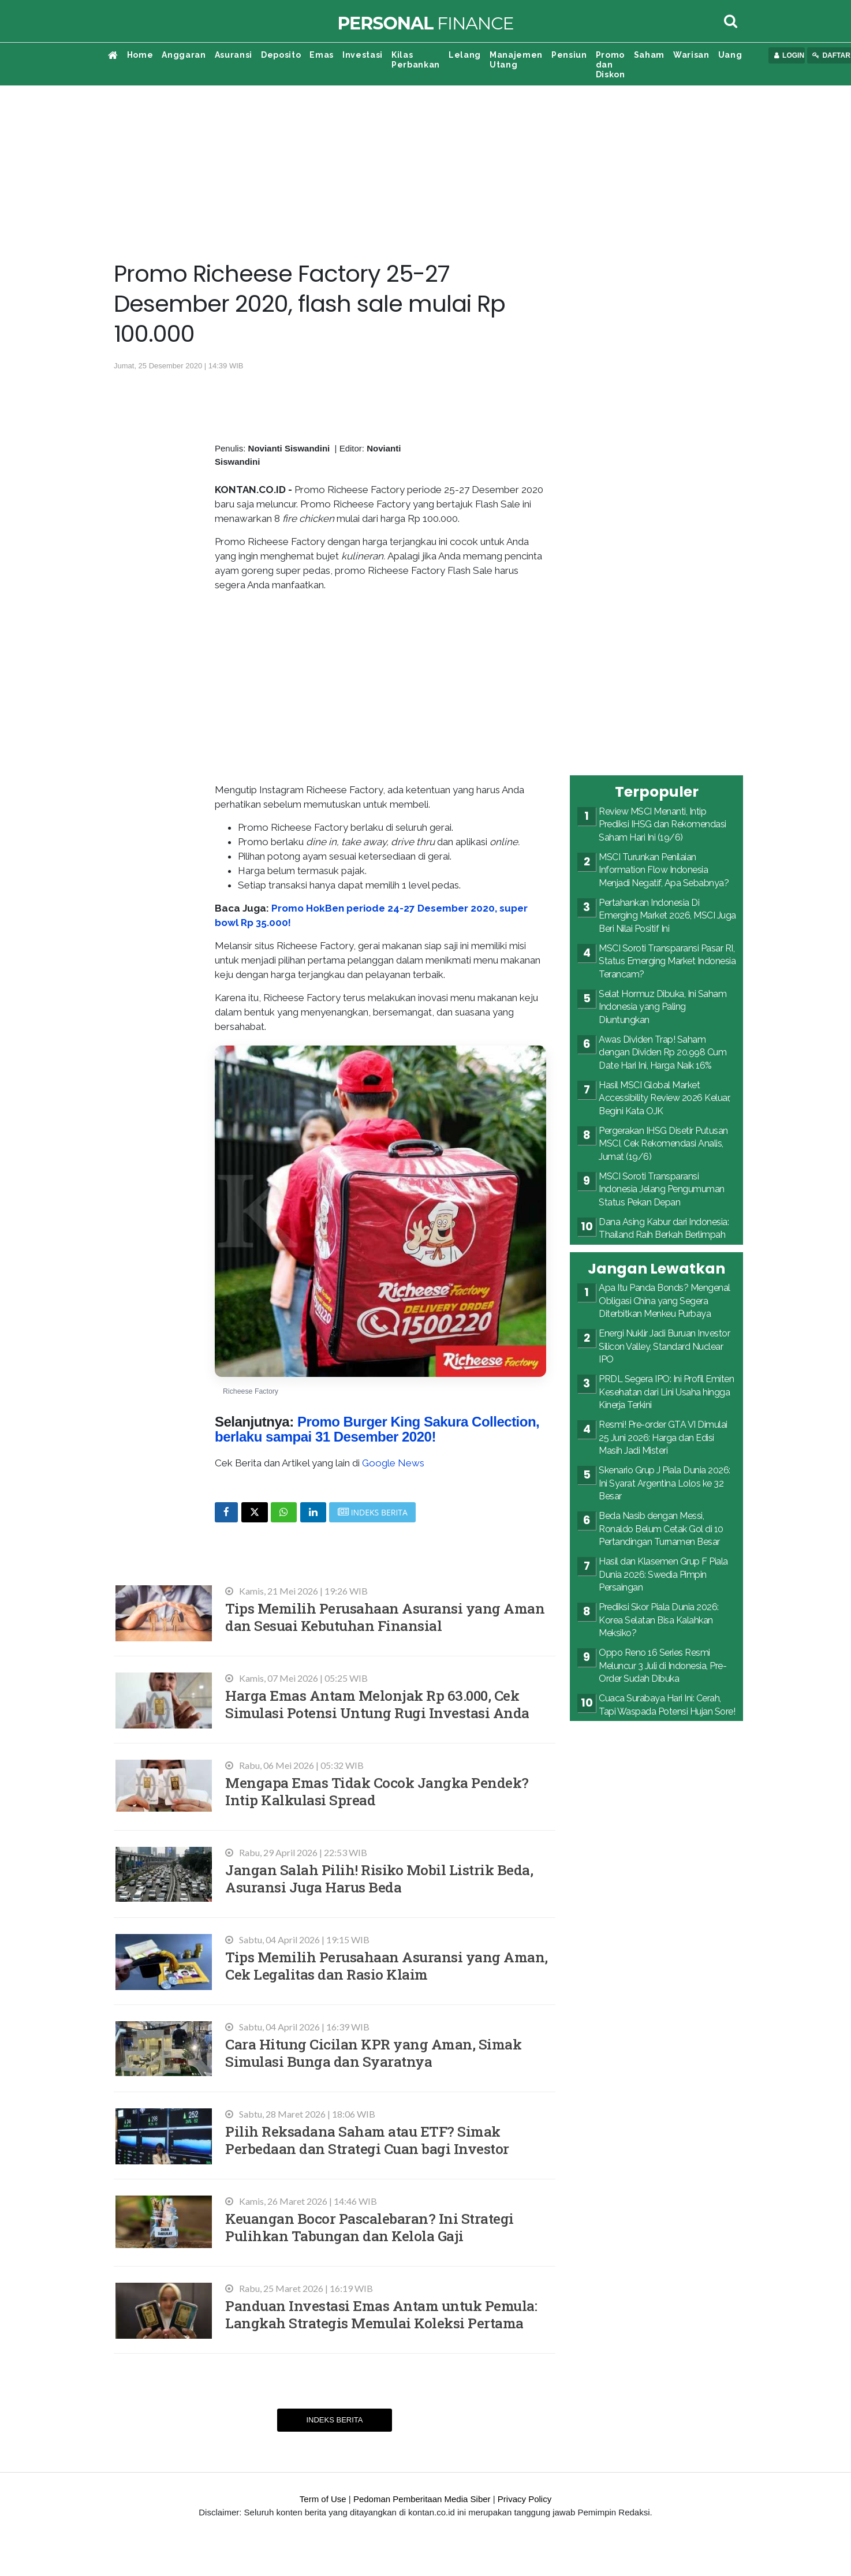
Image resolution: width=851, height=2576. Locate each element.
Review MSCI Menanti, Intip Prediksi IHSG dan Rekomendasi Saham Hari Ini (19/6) (662, 824)
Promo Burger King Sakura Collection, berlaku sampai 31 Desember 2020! (377, 1429)
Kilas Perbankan (415, 59)
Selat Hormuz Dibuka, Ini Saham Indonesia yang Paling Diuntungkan (662, 1006)
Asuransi (233, 54)
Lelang (465, 54)
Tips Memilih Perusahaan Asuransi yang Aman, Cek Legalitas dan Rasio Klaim (386, 1965)
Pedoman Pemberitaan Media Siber (422, 2499)
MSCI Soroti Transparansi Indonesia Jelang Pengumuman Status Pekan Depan (662, 1189)
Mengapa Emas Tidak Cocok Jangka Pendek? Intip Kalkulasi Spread (377, 1791)
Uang (730, 54)
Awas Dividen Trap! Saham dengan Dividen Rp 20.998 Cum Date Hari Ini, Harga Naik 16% (662, 1052)
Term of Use (323, 2499)
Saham (649, 54)
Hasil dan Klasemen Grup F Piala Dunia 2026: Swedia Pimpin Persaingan (663, 1574)
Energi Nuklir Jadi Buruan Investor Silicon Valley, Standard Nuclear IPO (664, 1346)
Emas (321, 54)
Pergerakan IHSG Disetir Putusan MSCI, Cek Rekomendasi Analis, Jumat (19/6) (663, 1143)
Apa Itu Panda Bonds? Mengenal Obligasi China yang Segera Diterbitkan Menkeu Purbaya (664, 1300)
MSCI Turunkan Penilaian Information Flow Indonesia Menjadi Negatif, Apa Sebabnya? (664, 870)
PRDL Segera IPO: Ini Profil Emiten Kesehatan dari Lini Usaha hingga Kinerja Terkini (666, 1391)
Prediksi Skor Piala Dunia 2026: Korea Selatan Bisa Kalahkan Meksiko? (659, 1619)
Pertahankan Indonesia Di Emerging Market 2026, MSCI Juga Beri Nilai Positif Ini (667, 915)
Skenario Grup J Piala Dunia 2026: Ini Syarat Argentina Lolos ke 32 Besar (664, 1483)
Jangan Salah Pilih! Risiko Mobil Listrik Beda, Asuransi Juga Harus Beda (379, 1878)
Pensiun (569, 54)
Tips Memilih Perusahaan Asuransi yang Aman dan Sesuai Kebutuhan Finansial (384, 1617)
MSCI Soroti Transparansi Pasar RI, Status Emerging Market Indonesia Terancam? (667, 961)
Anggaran (184, 54)
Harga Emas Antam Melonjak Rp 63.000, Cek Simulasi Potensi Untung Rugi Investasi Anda (377, 1704)
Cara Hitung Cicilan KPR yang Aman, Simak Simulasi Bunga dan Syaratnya (373, 2052)
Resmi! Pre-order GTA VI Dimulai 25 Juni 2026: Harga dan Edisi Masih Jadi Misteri (663, 1437)
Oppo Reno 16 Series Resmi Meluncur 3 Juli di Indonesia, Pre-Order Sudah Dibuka (662, 1665)
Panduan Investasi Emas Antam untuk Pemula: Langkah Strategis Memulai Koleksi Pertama (381, 2314)
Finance (425, 23)
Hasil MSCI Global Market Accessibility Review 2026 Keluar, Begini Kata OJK (664, 1098)
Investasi (362, 54)
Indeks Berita (334, 2420)
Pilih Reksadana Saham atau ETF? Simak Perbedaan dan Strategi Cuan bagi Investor (367, 2140)
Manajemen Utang (516, 59)
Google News (393, 1463)
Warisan (691, 54)
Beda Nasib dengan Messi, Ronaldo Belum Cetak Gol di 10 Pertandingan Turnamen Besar (661, 1528)
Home (140, 54)
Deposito (281, 54)
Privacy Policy (524, 2499)
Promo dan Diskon (610, 64)
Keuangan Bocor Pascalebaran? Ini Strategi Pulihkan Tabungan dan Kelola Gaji (369, 2227)
